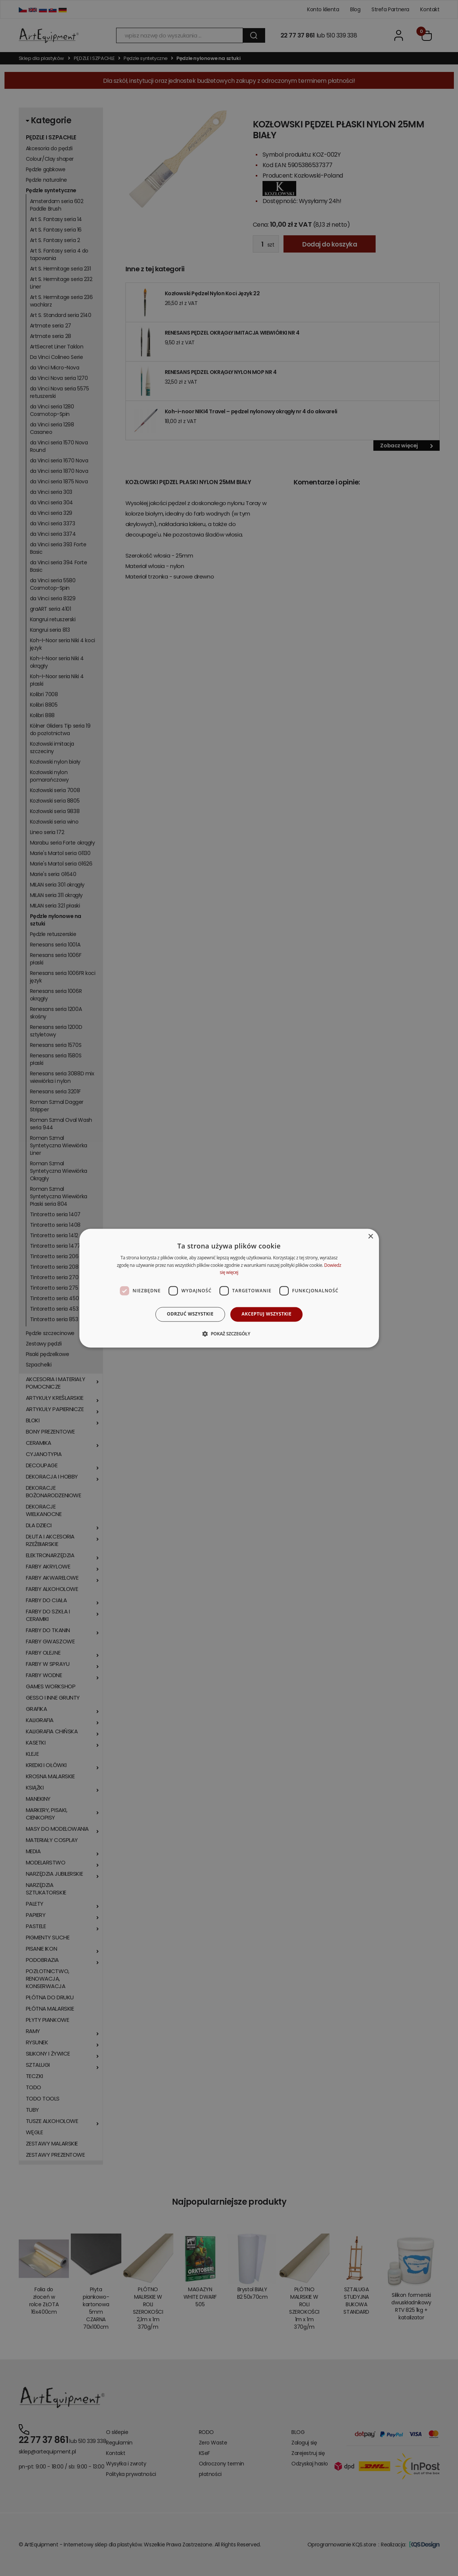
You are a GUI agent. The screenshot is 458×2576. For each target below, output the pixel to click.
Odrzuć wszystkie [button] (190, 1314)
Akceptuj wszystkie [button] (266, 1314)
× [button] (370, 1236)
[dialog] (229, 1288)
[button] (229, 1333)
